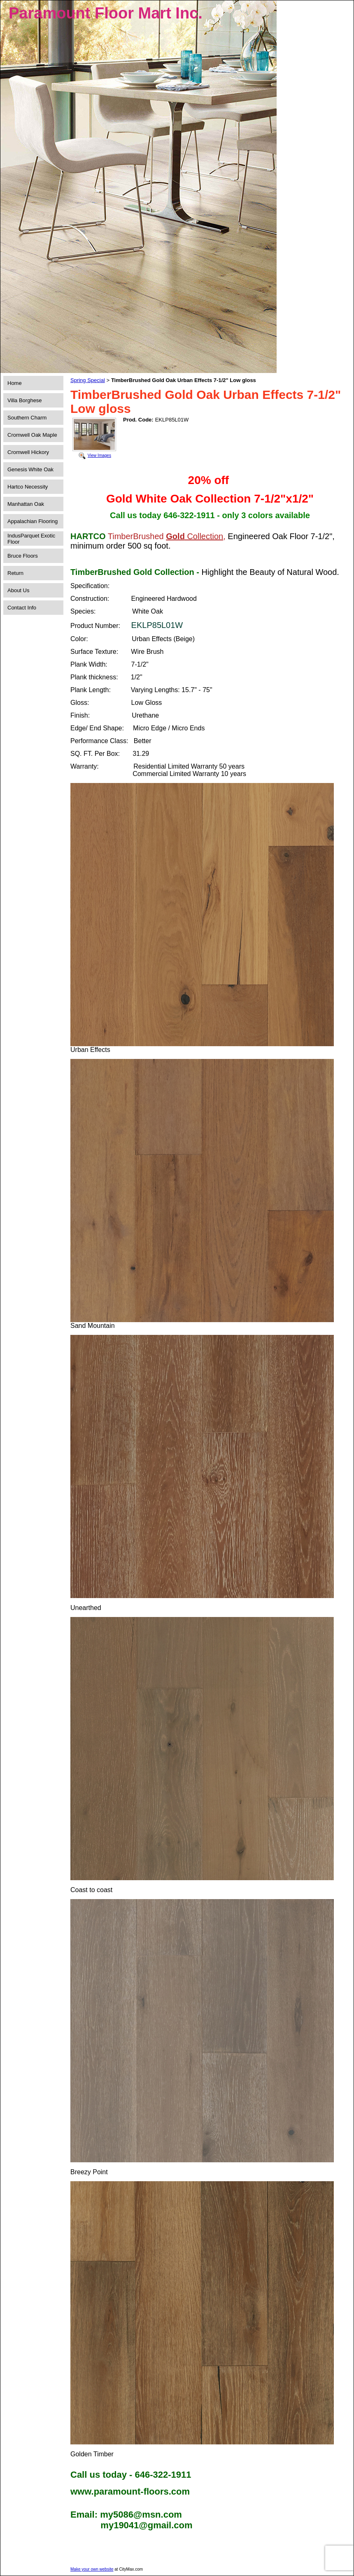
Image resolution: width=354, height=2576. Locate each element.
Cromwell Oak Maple (32, 435)
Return (15, 573)
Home (14, 383)
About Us (18, 590)
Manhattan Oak (25, 504)
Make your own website (92, 2569)
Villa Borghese (24, 400)
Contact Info (21, 608)
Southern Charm (27, 418)
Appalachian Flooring (32, 521)
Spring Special (87, 380)
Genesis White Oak (30, 469)
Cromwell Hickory (28, 452)
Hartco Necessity (27, 487)
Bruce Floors (22, 556)
